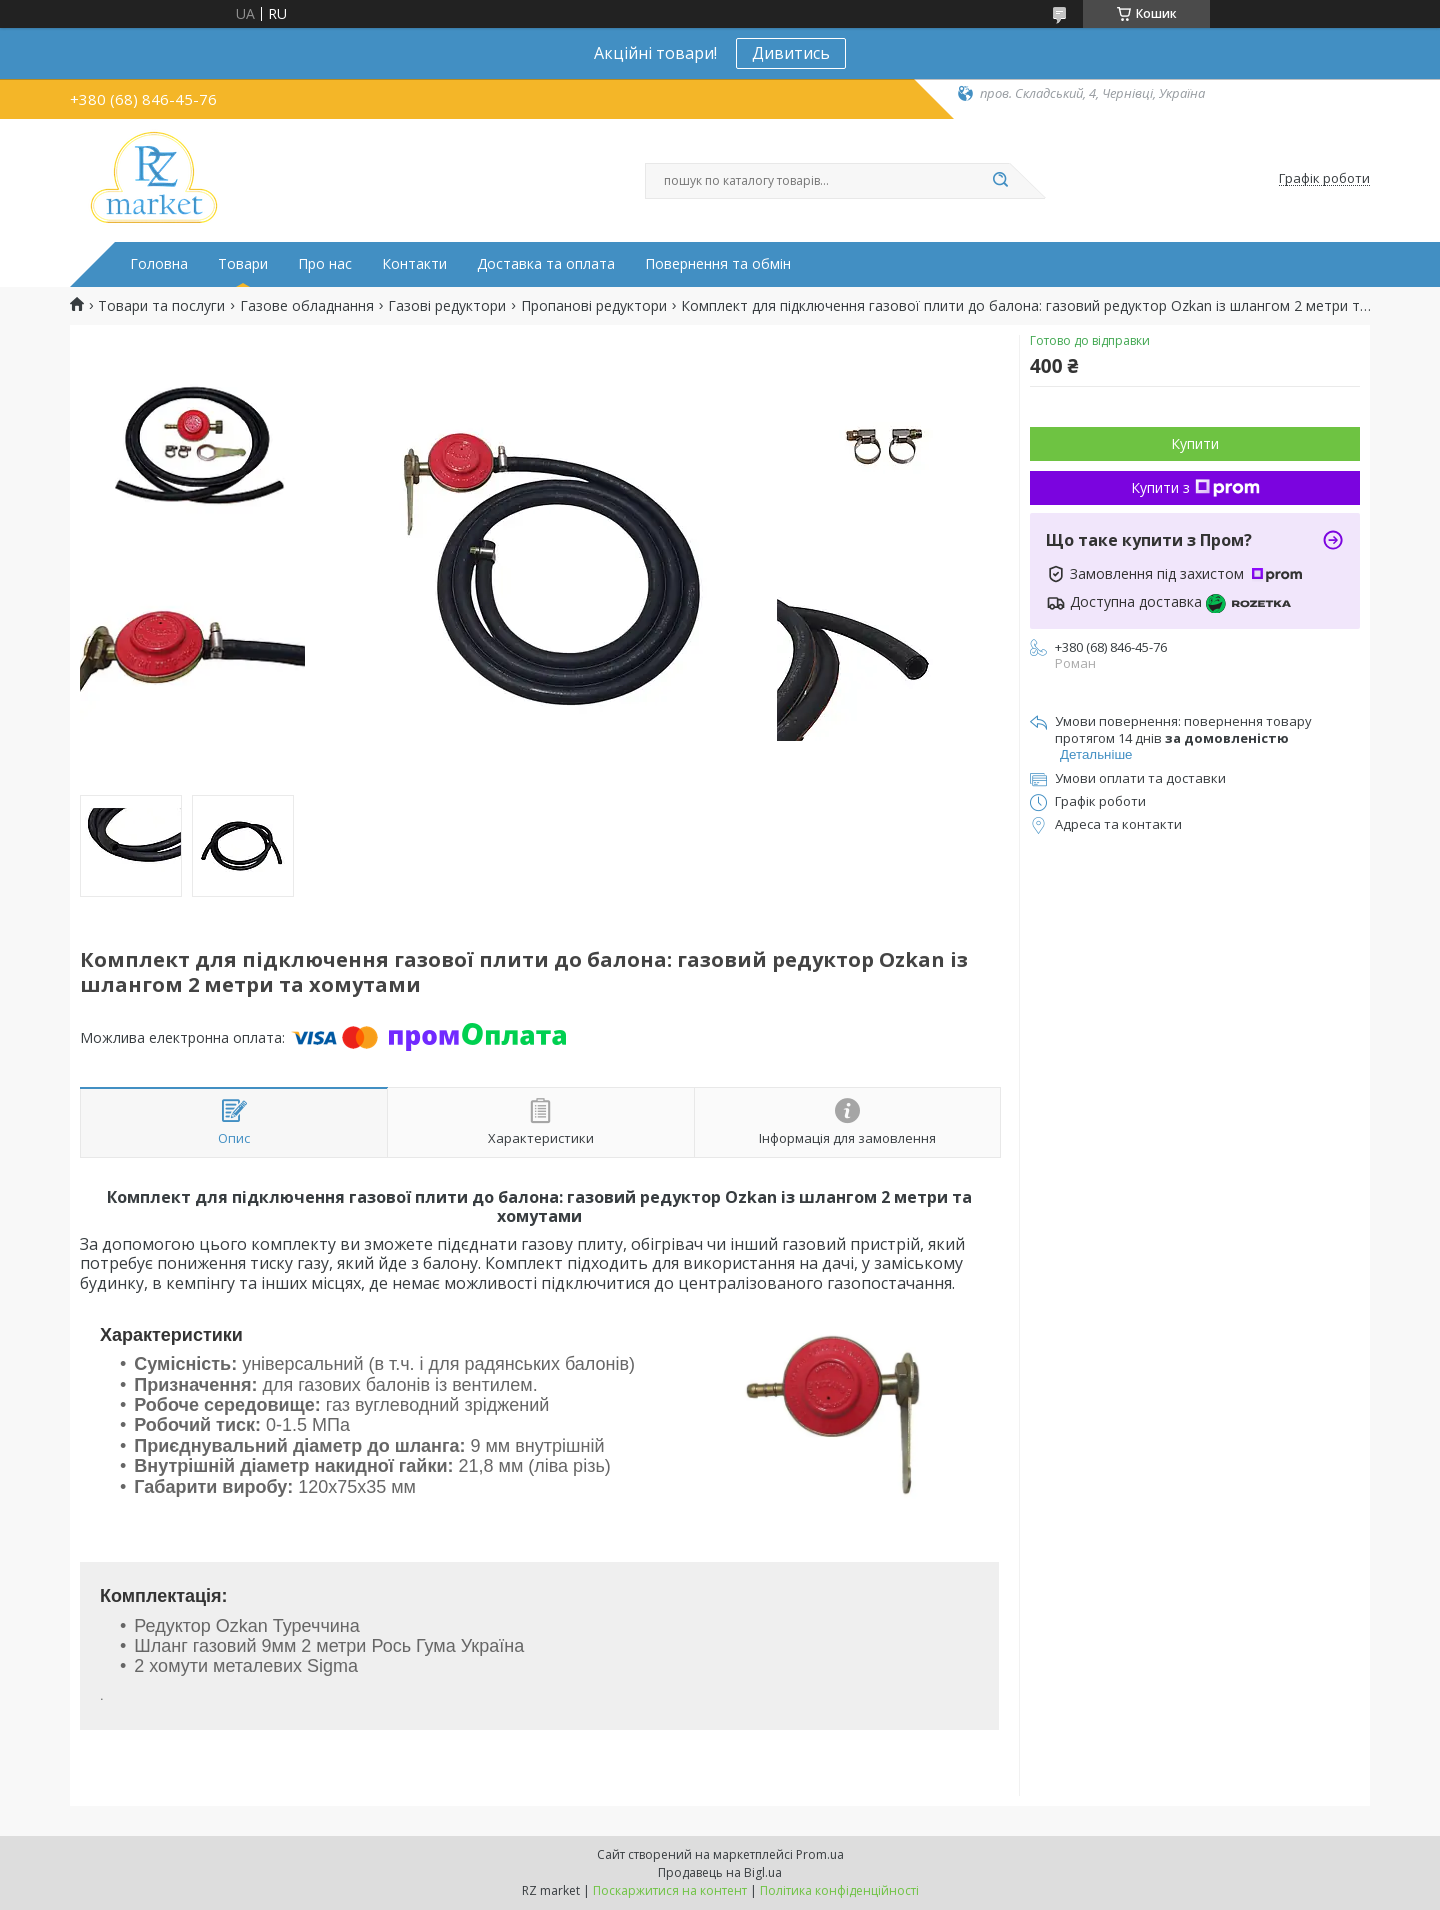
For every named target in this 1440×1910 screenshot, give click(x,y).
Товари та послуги (161, 306)
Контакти (414, 264)
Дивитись (791, 53)
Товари (243, 264)
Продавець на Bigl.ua (720, 1872)
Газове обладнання (307, 306)
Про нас (325, 264)
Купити (1195, 443)
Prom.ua (820, 1854)
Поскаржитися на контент (670, 1890)
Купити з (1195, 487)
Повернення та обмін (718, 264)
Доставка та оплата (546, 264)
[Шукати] (1000, 181)
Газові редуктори (447, 306)
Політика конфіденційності (839, 1890)
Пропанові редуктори (594, 306)
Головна (159, 264)
